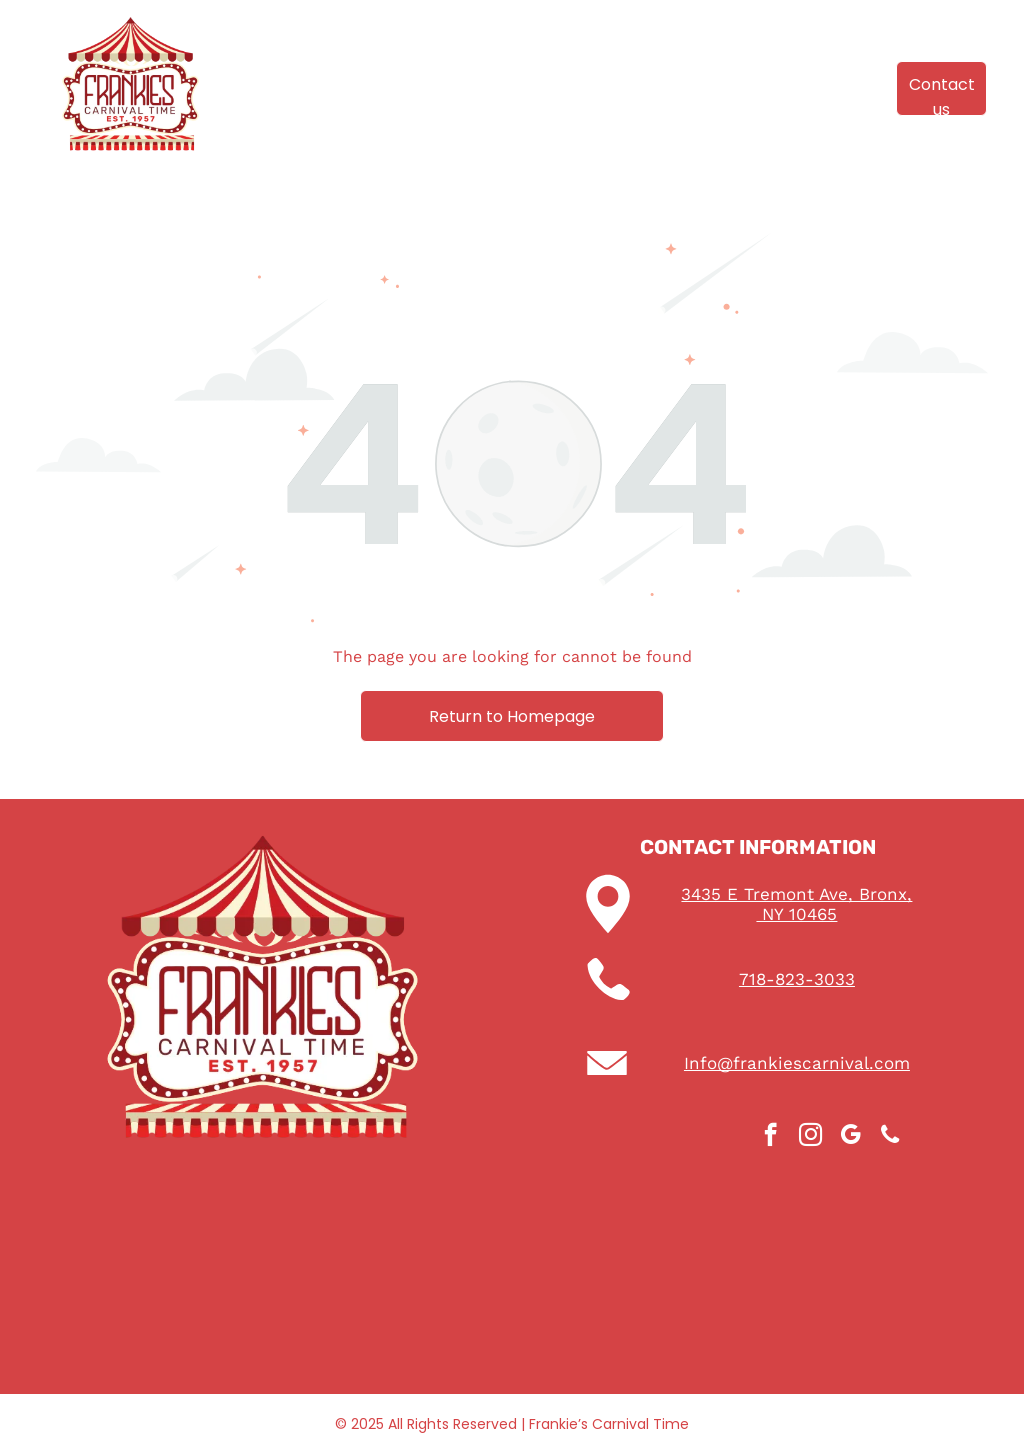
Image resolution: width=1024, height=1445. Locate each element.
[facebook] (770, 1137)
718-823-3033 (797, 979)
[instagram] (810, 1137)
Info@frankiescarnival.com (797, 1063)
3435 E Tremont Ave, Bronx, (796, 894)
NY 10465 (796, 914)
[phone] (890, 1137)
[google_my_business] (850, 1137)
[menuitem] (297, 72)
